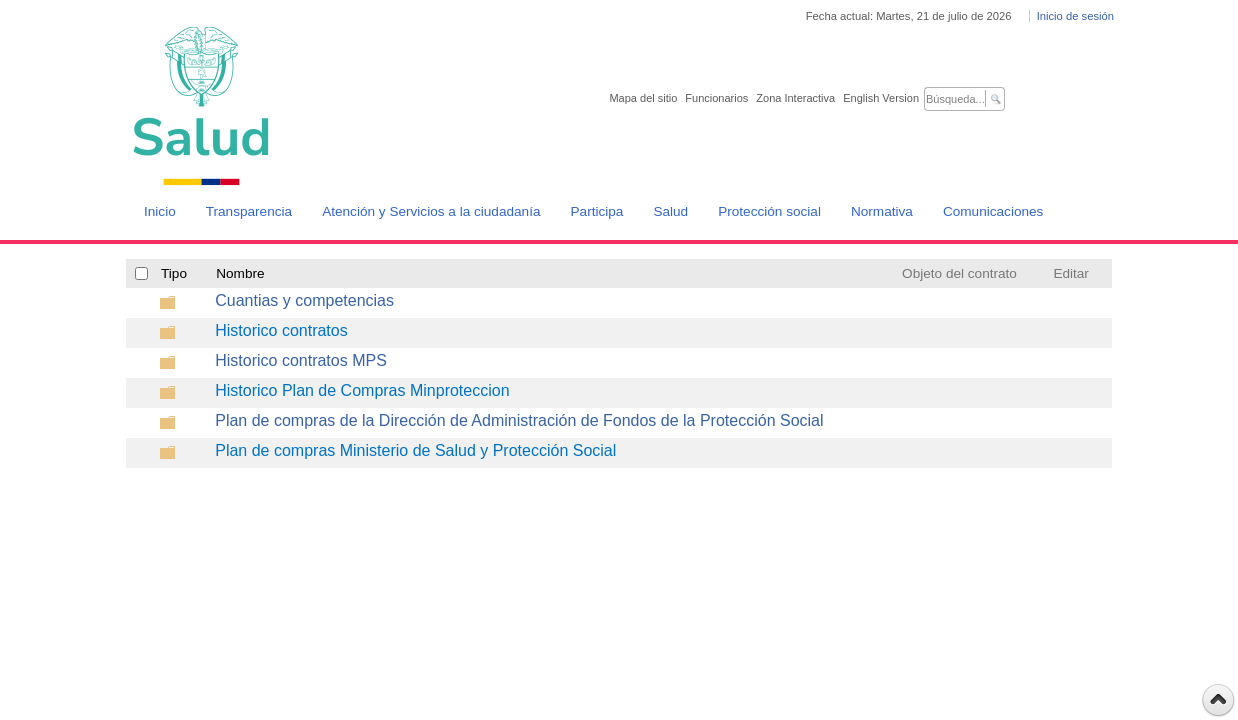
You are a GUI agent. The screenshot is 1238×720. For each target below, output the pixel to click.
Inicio (160, 211)
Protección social (769, 211)
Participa (597, 211)
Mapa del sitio (643, 98)
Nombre (240, 273)
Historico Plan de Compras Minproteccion (362, 390)
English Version (881, 98)
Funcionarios (716, 98)
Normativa (882, 211)
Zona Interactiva (795, 98)
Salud (670, 211)
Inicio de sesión (1075, 16)
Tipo (174, 273)
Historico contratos (281, 330)
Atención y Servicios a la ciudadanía (431, 211)
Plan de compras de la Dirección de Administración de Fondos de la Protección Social (519, 420)
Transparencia (249, 211)
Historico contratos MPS (301, 360)
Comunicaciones (993, 211)
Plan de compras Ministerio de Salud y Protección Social (415, 450)
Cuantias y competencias (304, 300)
